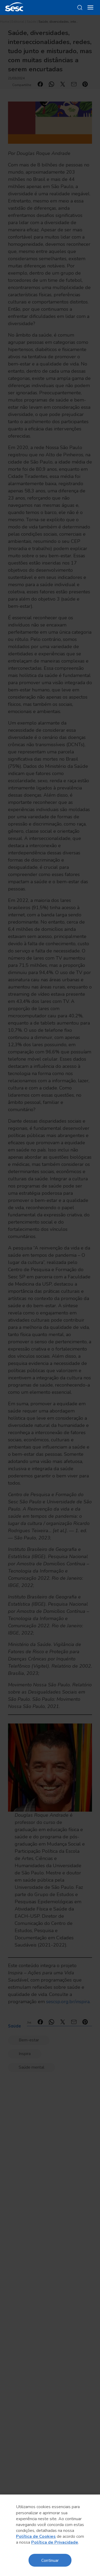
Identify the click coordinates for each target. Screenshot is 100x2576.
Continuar (50, 2560)
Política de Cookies (36, 2536)
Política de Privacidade (54, 2542)
